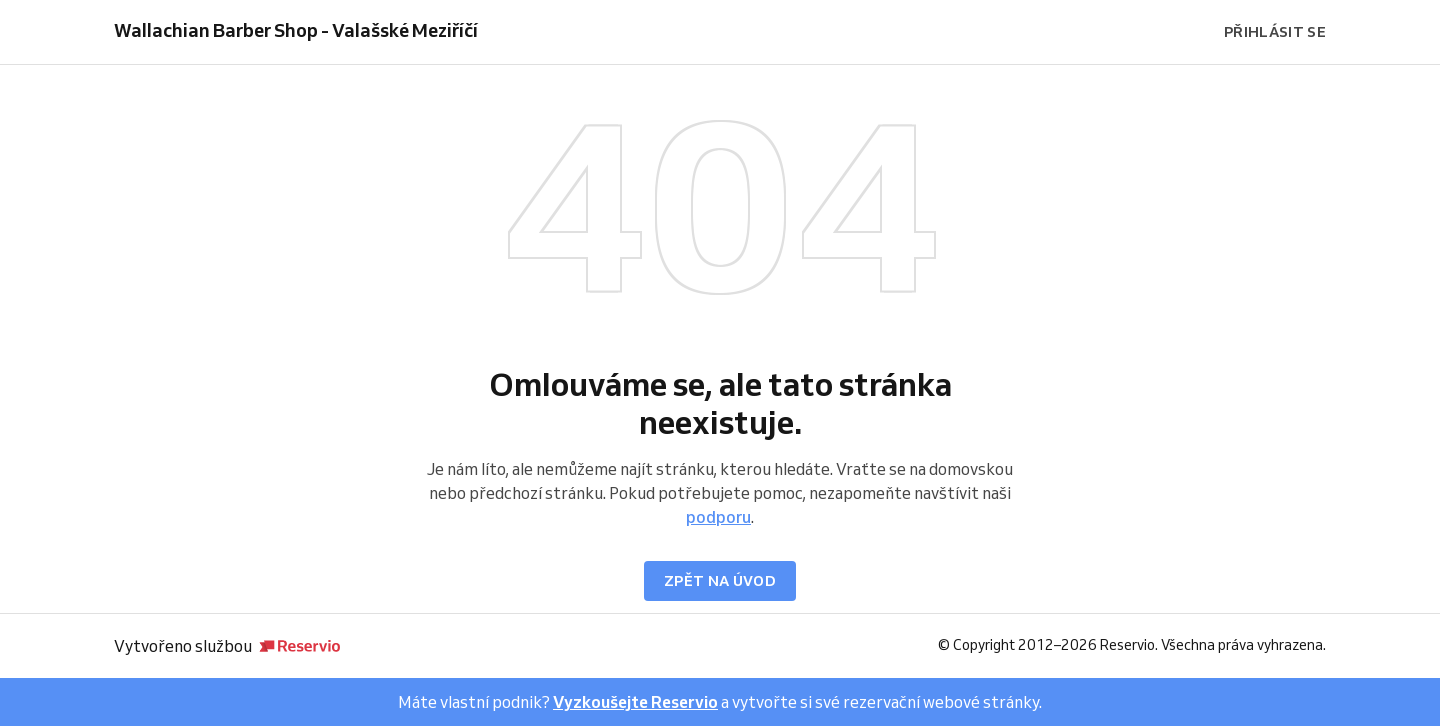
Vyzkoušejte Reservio (635, 702)
